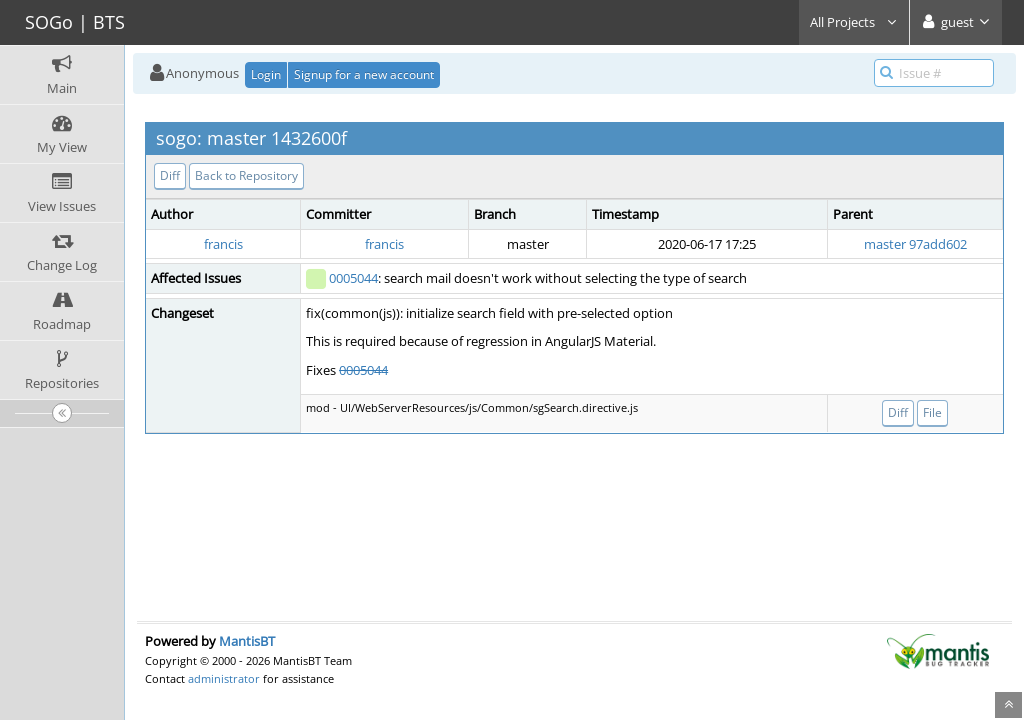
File (932, 412)
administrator (224, 678)
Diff (170, 175)
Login (266, 74)
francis (223, 244)
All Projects (854, 22)
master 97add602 (915, 244)
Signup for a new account (364, 74)
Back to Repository (246, 175)
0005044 (353, 278)
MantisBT (247, 641)
